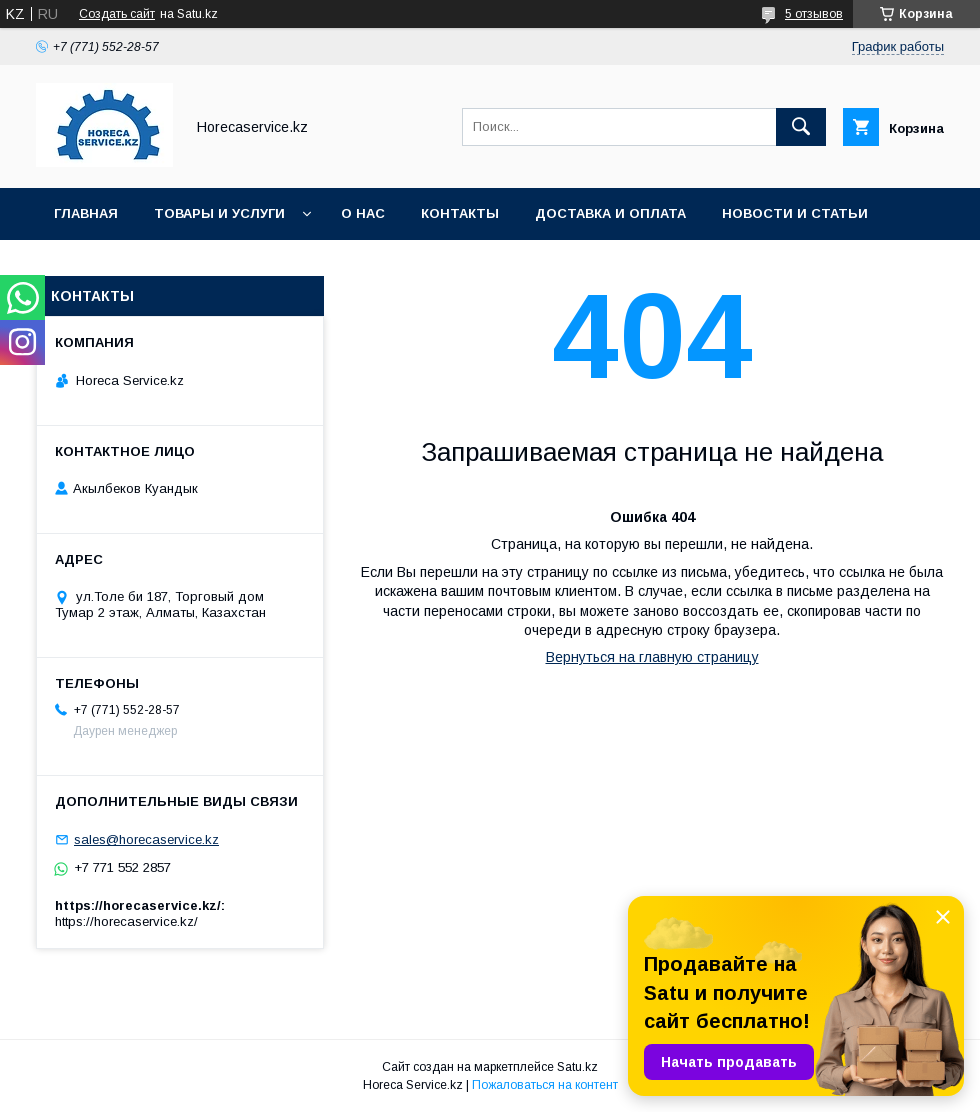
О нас (363, 213)
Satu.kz (577, 1067)
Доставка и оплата (610, 213)
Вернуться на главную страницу (652, 657)
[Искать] (801, 127)
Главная (86, 213)
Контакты (460, 213)
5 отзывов (814, 14)
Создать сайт (117, 14)
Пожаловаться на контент (545, 1085)
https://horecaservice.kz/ (126, 921)
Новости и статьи (795, 213)
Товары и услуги (219, 213)
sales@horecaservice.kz (146, 839)
